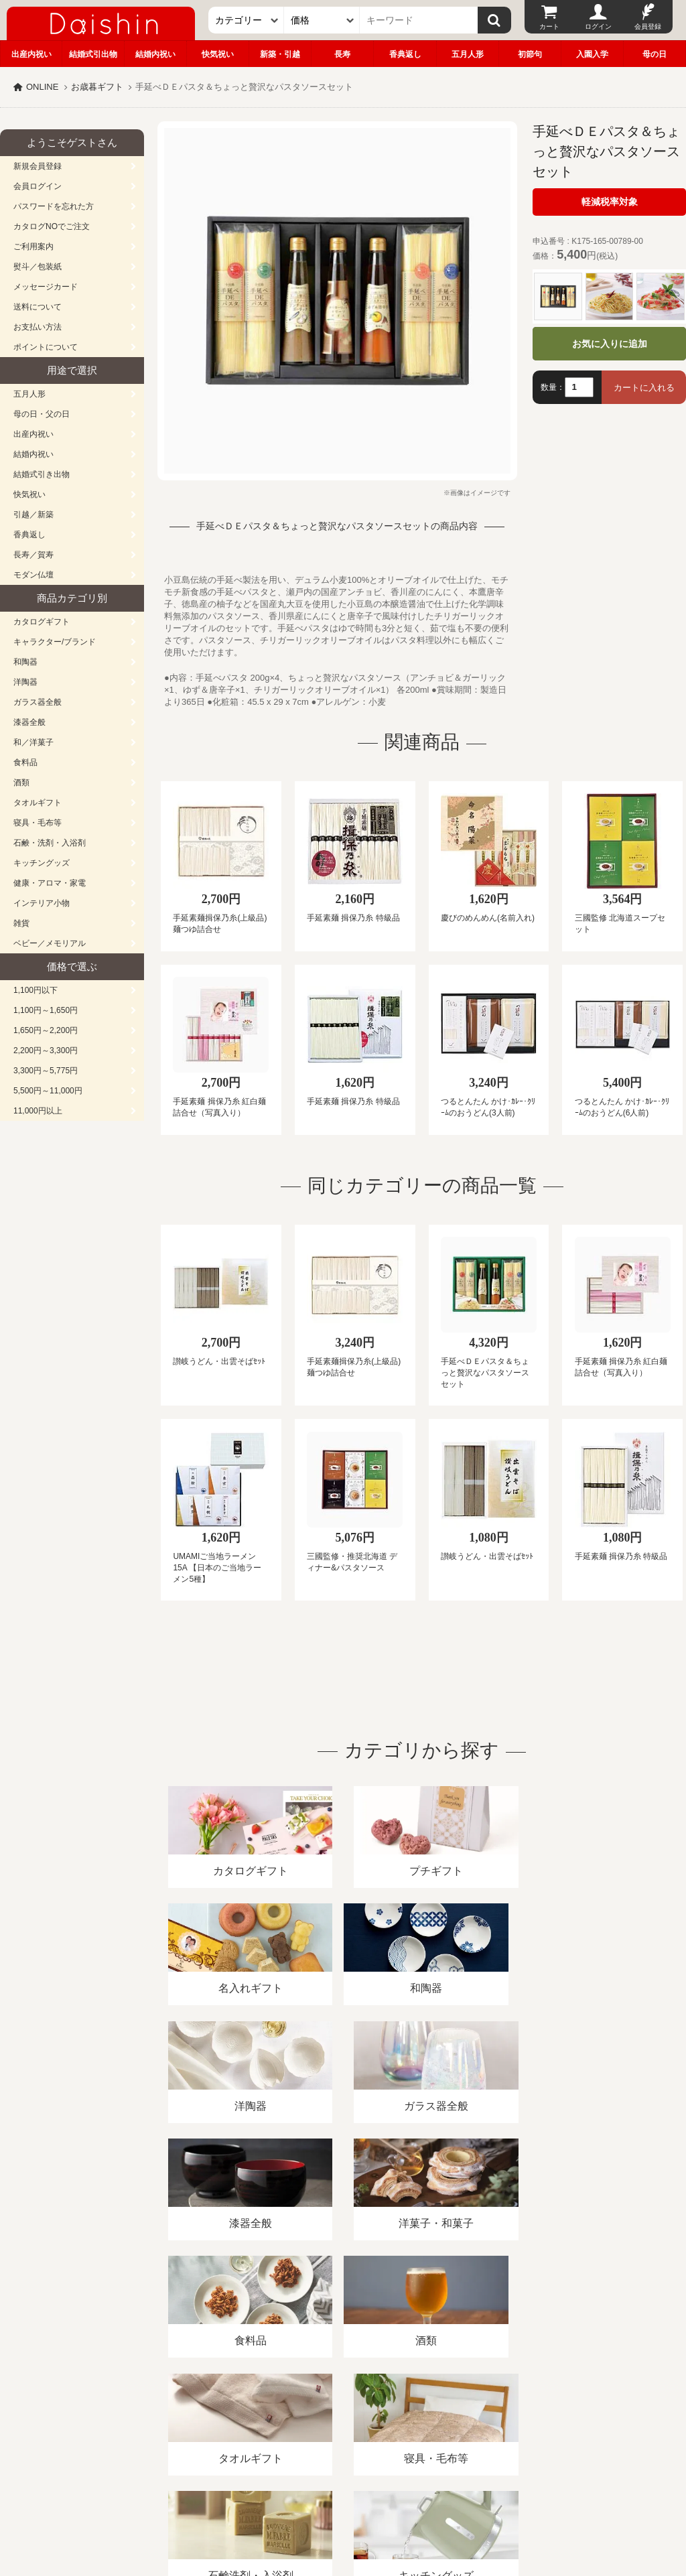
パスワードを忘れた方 (53, 206)
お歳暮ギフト (97, 87)
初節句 (530, 54)
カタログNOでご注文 (51, 226)
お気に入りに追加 (609, 343)
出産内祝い (31, 54)
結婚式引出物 (93, 54)
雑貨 (21, 923)
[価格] (322, 20)
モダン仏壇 (33, 575)
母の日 (654, 54)
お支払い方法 (37, 327)
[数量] (579, 387)
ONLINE (42, 87)
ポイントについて (45, 347)
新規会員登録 (37, 166)
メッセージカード (45, 286)
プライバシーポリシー (394, 2422)
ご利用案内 (33, 246)
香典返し (405, 54)
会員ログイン (37, 186)
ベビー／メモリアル (49, 943)
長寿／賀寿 (33, 554)
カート (549, 26)
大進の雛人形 (343, 2510)
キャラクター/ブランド (54, 642)
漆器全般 (29, 722)
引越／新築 (33, 514)
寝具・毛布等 (37, 822)
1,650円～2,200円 (45, 1030)
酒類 (21, 782)
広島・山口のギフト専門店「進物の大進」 (343, 2493)
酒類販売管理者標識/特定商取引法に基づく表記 (237, 2422)
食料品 (25, 762)
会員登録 (647, 26)
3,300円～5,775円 (45, 1070)
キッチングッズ (41, 863)
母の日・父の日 (41, 414)
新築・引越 (280, 54)
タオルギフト (37, 802)
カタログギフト (41, 621)
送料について (37, 307)
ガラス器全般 (37, 702)
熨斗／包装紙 (37, 266)
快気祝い (218, 54)
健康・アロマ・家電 (49, 883)
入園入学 (592, 54)
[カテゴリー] (246, 20)
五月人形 (468, 54)
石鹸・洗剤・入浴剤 (49, 843)
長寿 (342, 54)
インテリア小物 (41, 903)
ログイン (598, 26)
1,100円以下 (35, 990)
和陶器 (25, 662)
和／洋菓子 (33, 742)
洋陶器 (25, 682)
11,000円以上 (37, 1110)
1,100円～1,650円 (45, 1010)
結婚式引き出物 (41, 474)
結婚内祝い (155, 54)
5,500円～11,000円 (47, 1090)
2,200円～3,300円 (45, 1050)
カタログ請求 (485, 2422)
